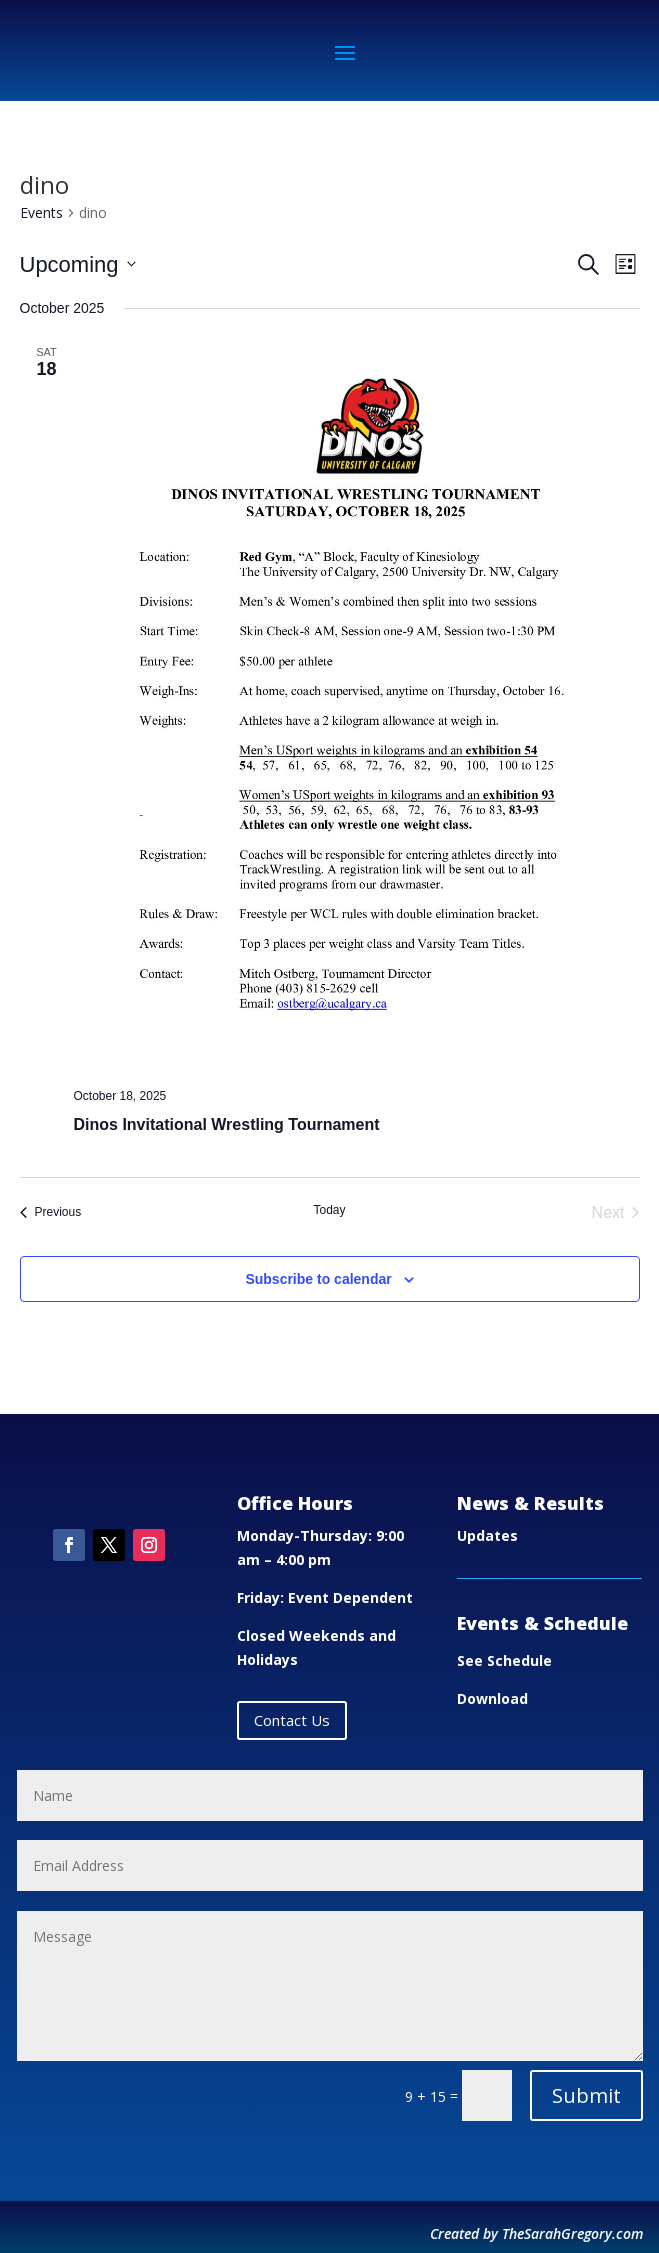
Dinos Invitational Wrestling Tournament (227, 1124)
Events (41, 212)
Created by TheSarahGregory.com (536, 2233)
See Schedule (504, 1660)
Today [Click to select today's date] (329, 1210)
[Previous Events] (51, 1213)
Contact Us (292, 1720)
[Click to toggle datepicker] (78, 264)
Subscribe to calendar (318, 1279)
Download (492, 1698)
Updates (487, 1535)
